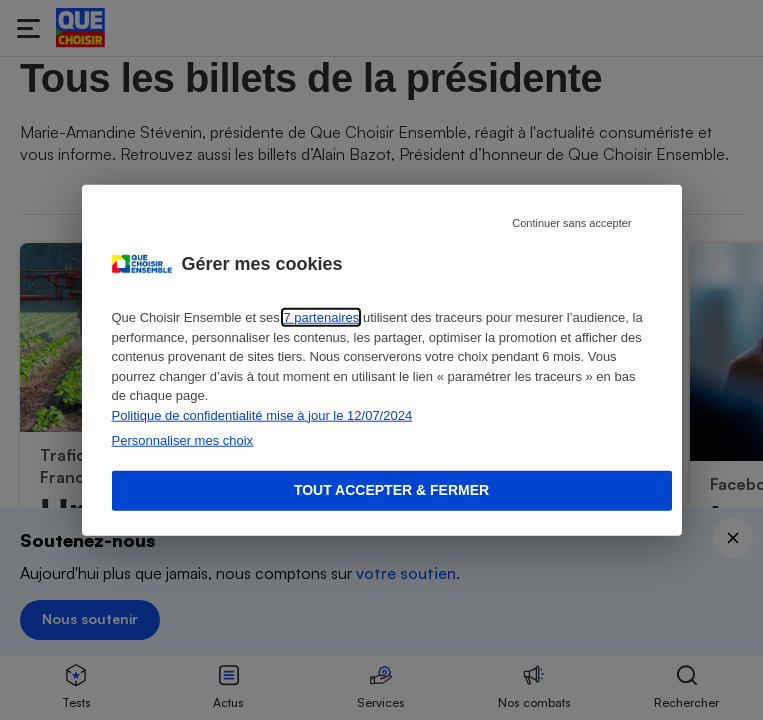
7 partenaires (321, 317)
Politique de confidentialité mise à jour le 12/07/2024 (262, 414)
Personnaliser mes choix (183, 440)
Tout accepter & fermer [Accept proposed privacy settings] (391, 490)
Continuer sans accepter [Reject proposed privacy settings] (571, 223)
